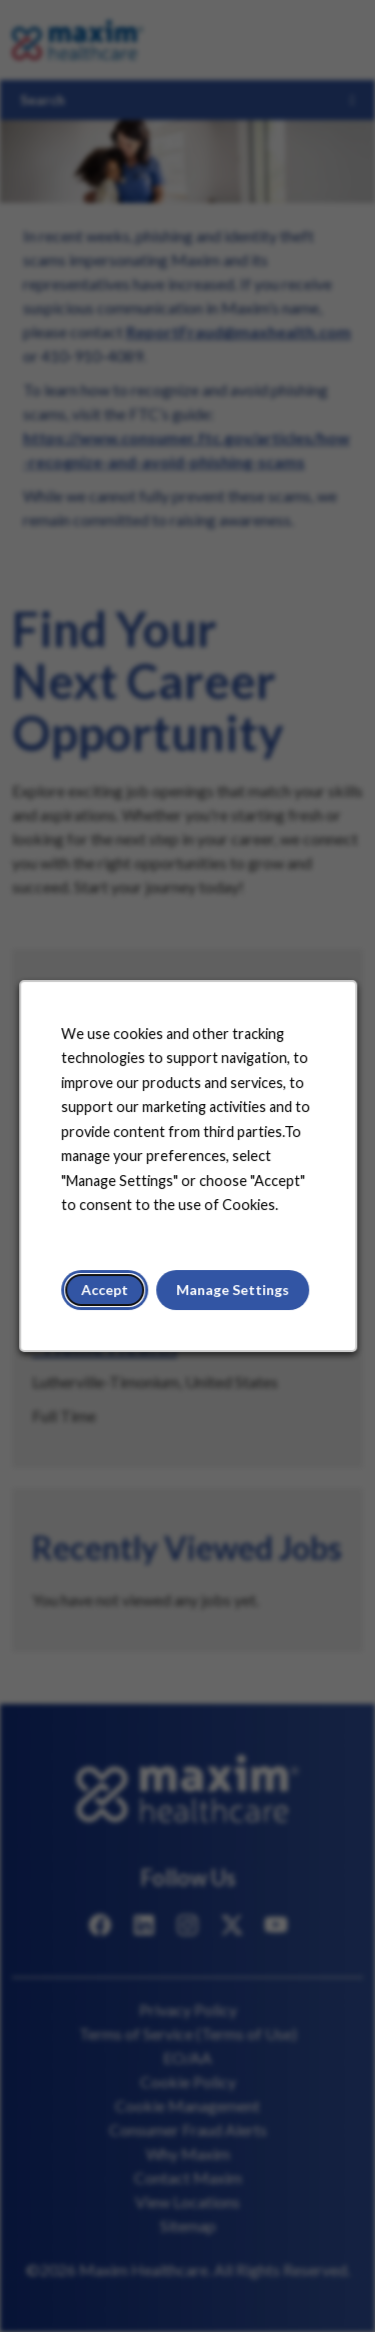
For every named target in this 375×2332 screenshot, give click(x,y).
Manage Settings (232, 1289)
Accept (104, 1289)
